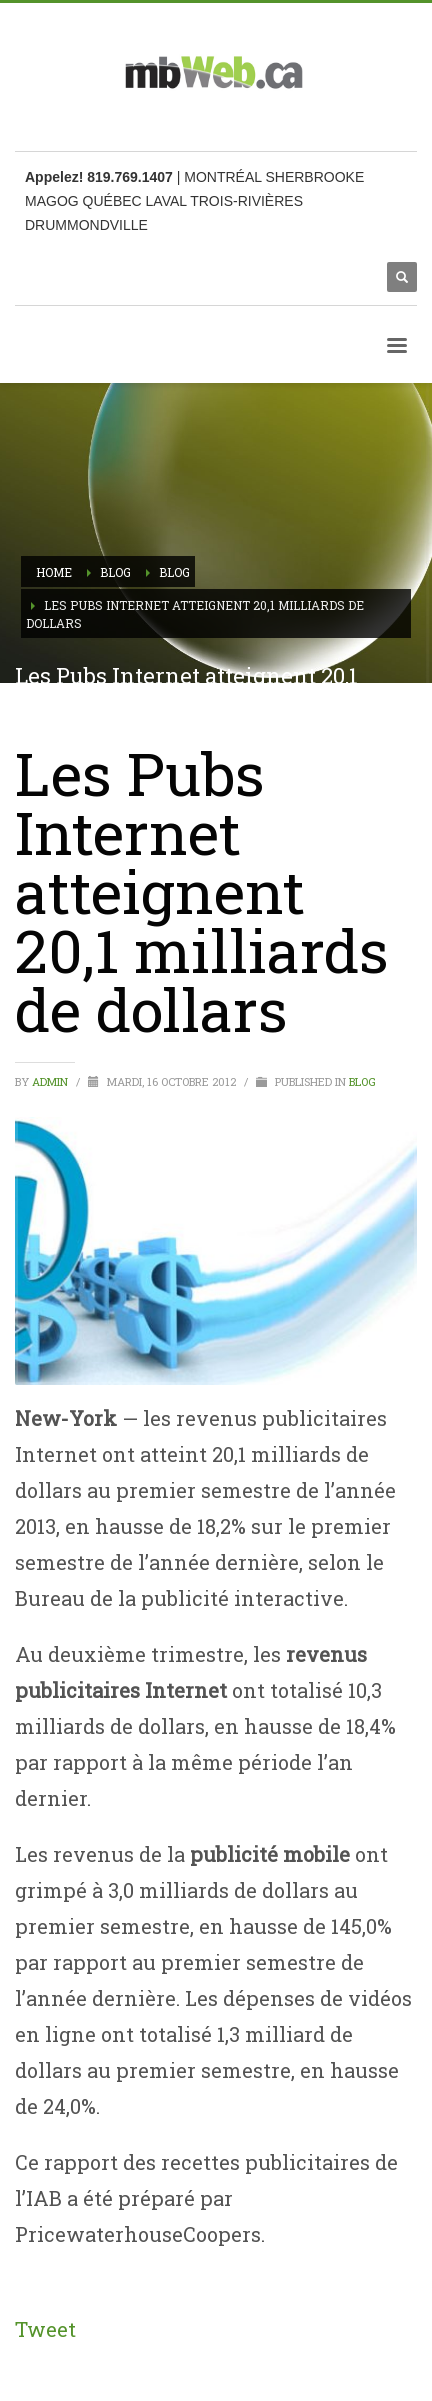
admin (51, 1081)
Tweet (45, 2329)
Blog (362, 1081)
